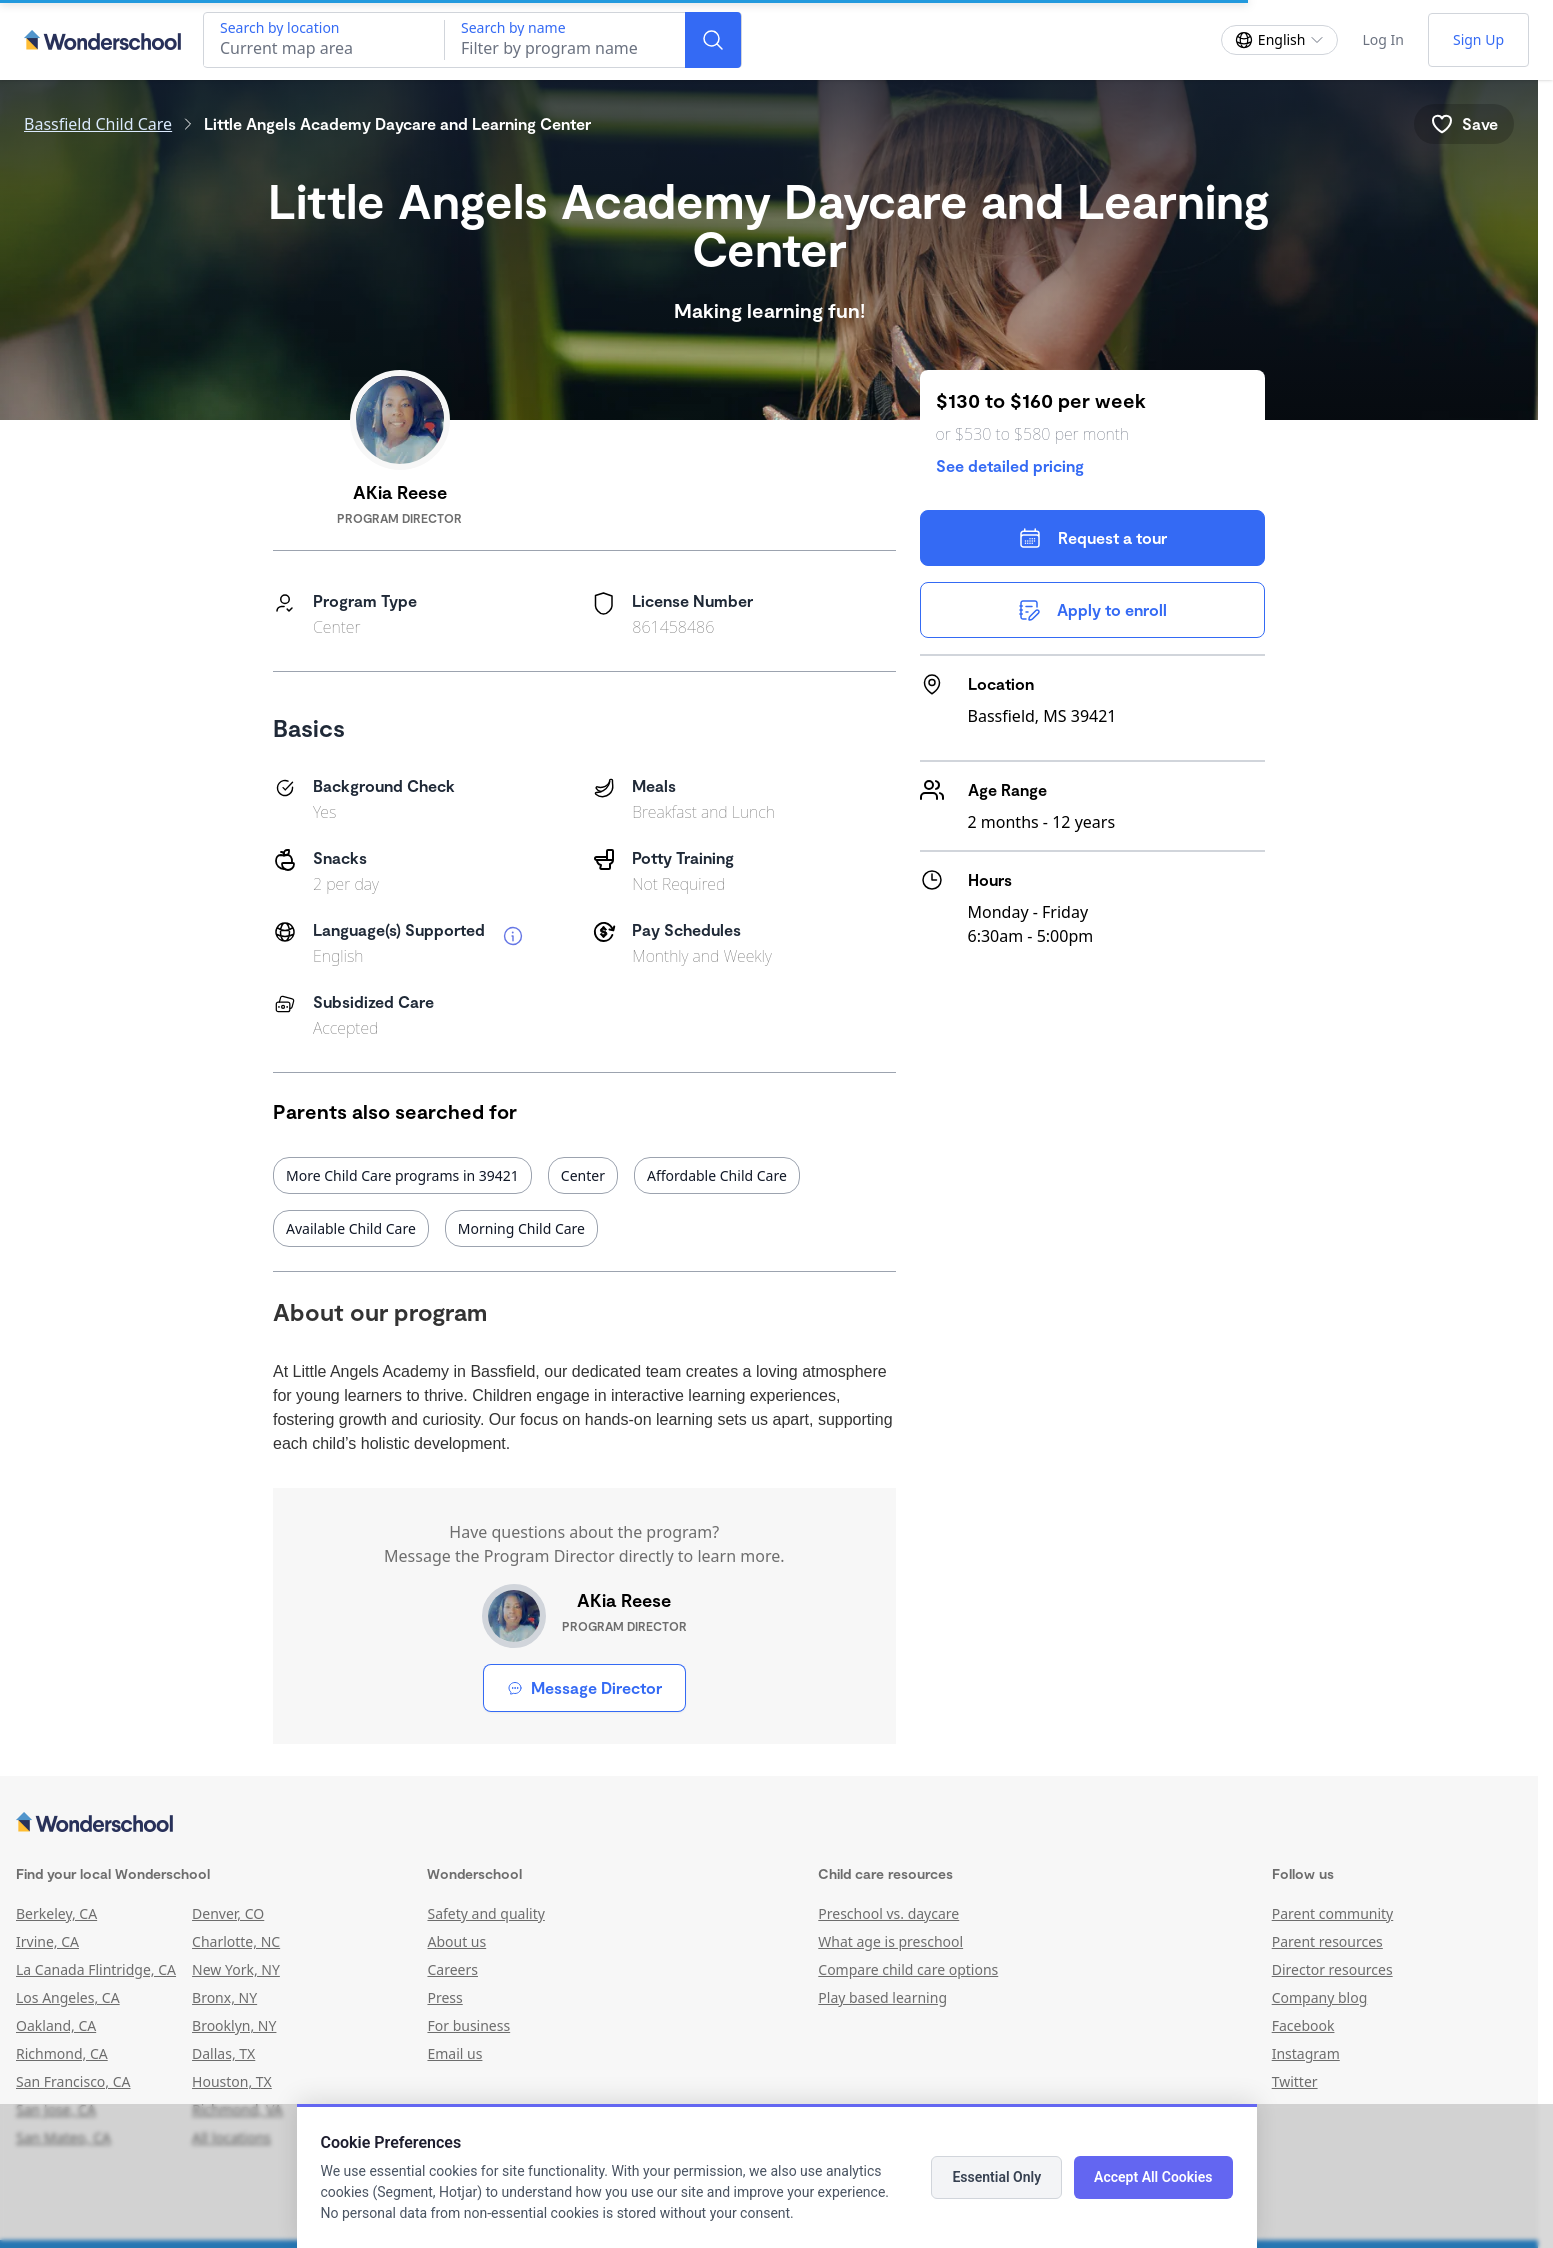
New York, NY (236, 1969)
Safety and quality (485, 1913)
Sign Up (1478, 39)
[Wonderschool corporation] (769, 1824)
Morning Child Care (521, 1228)
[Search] (713, 40)
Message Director (584, 1687)
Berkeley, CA (56, 1913)
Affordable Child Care (717, 1175)
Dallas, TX (223, 2053)
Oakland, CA (56, 2025)
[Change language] (1280, 40)
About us (456, 1941)
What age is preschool (890, 1941)
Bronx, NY (224, 1997)
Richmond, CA (62, 2053)
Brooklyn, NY (234, 2025)
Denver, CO (228, 1913)
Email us (454, 2053)
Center (583, 1175)
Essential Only (996, 2177)
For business (468, 2025)
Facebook (1303, 2025)
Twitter (1295, 2081)
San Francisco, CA (73, 2081)
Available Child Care (351, 1228)
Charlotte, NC (236, 1941)
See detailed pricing (1010, 465)
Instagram (1306, 2053)
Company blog (1320, 1997)
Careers (452, 1969)
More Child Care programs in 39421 (402, 1175)
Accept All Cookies (1153, 2177)
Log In (1382, 39)
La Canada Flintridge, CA (96, 1969)
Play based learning (882, 1997)
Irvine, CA (47, 1941)
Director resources (1332, 1969)
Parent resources (1327, 1941)
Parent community (1333, 1913)
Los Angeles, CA (68, 1997)
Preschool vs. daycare (888, 1913)
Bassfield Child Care (98, 124)
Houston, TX (232, 2081)
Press (444, 1997)
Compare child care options (908, 1969)
